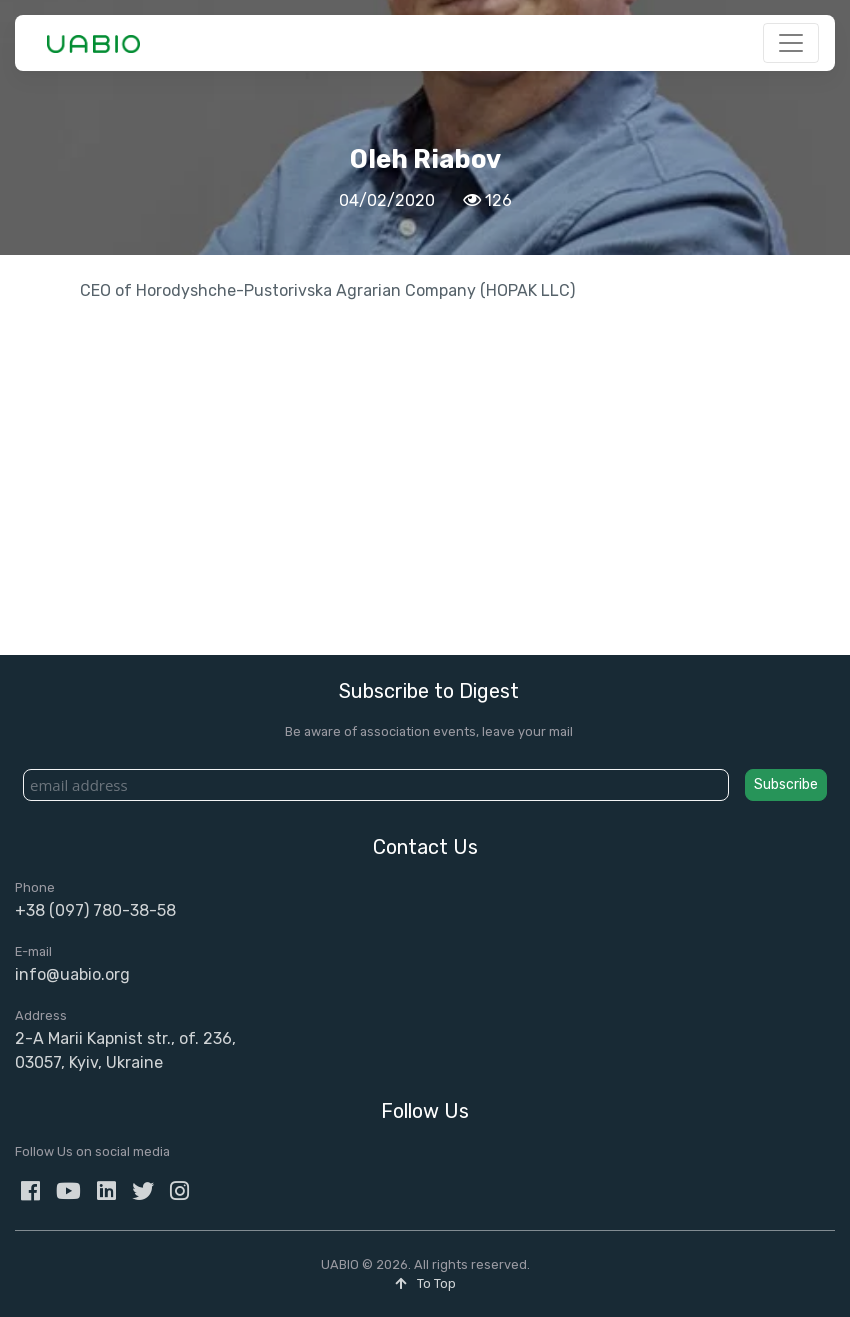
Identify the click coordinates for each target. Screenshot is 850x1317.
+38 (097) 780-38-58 (95, 910)
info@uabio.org (72, 974)
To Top (425, 1283)
